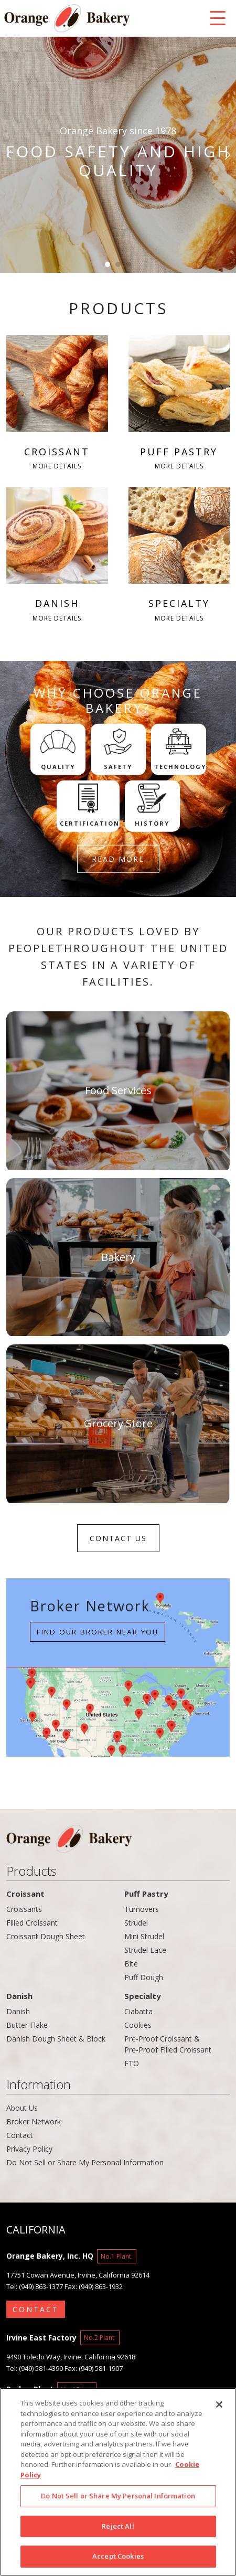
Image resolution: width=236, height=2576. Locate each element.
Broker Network (33, 2121)
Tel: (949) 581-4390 (34, 2368)
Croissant (25, 1893)
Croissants (24, 1909)
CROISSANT (57, 403)
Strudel (136, 1923)
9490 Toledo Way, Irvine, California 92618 (70, 2356)
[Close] (219, 2404)
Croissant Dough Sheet (45, 1936)
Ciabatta (138, 2011)
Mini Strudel (144, 1936)
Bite (131, 1964)
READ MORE (118, 859)
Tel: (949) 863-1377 (34, 2286)
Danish (19, 1996)
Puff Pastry (146, 1893)
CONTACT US (118, 1538)
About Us (22, 2108)
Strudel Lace (145, 1950)
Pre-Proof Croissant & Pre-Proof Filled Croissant (167, 2044)
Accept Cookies (118, 2556)
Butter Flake (27, 2025)
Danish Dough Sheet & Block (55, 2039)
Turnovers (141, 1909)
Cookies (138, 2025)
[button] (10, 154)
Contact (19, 2135)
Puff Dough (143, 1977)
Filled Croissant (32, 1923)
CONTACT (36, 2309)
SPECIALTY (179, 555)
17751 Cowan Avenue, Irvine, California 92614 (77, 2275)
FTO (131, 2063)
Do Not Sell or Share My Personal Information (85, 2162)
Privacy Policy (29, 2149)
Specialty (142, 1996)
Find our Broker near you (97, 1632)
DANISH (57, 555)
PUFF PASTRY (179, 403)
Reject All (118, 2526)
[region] (118, 2482)
